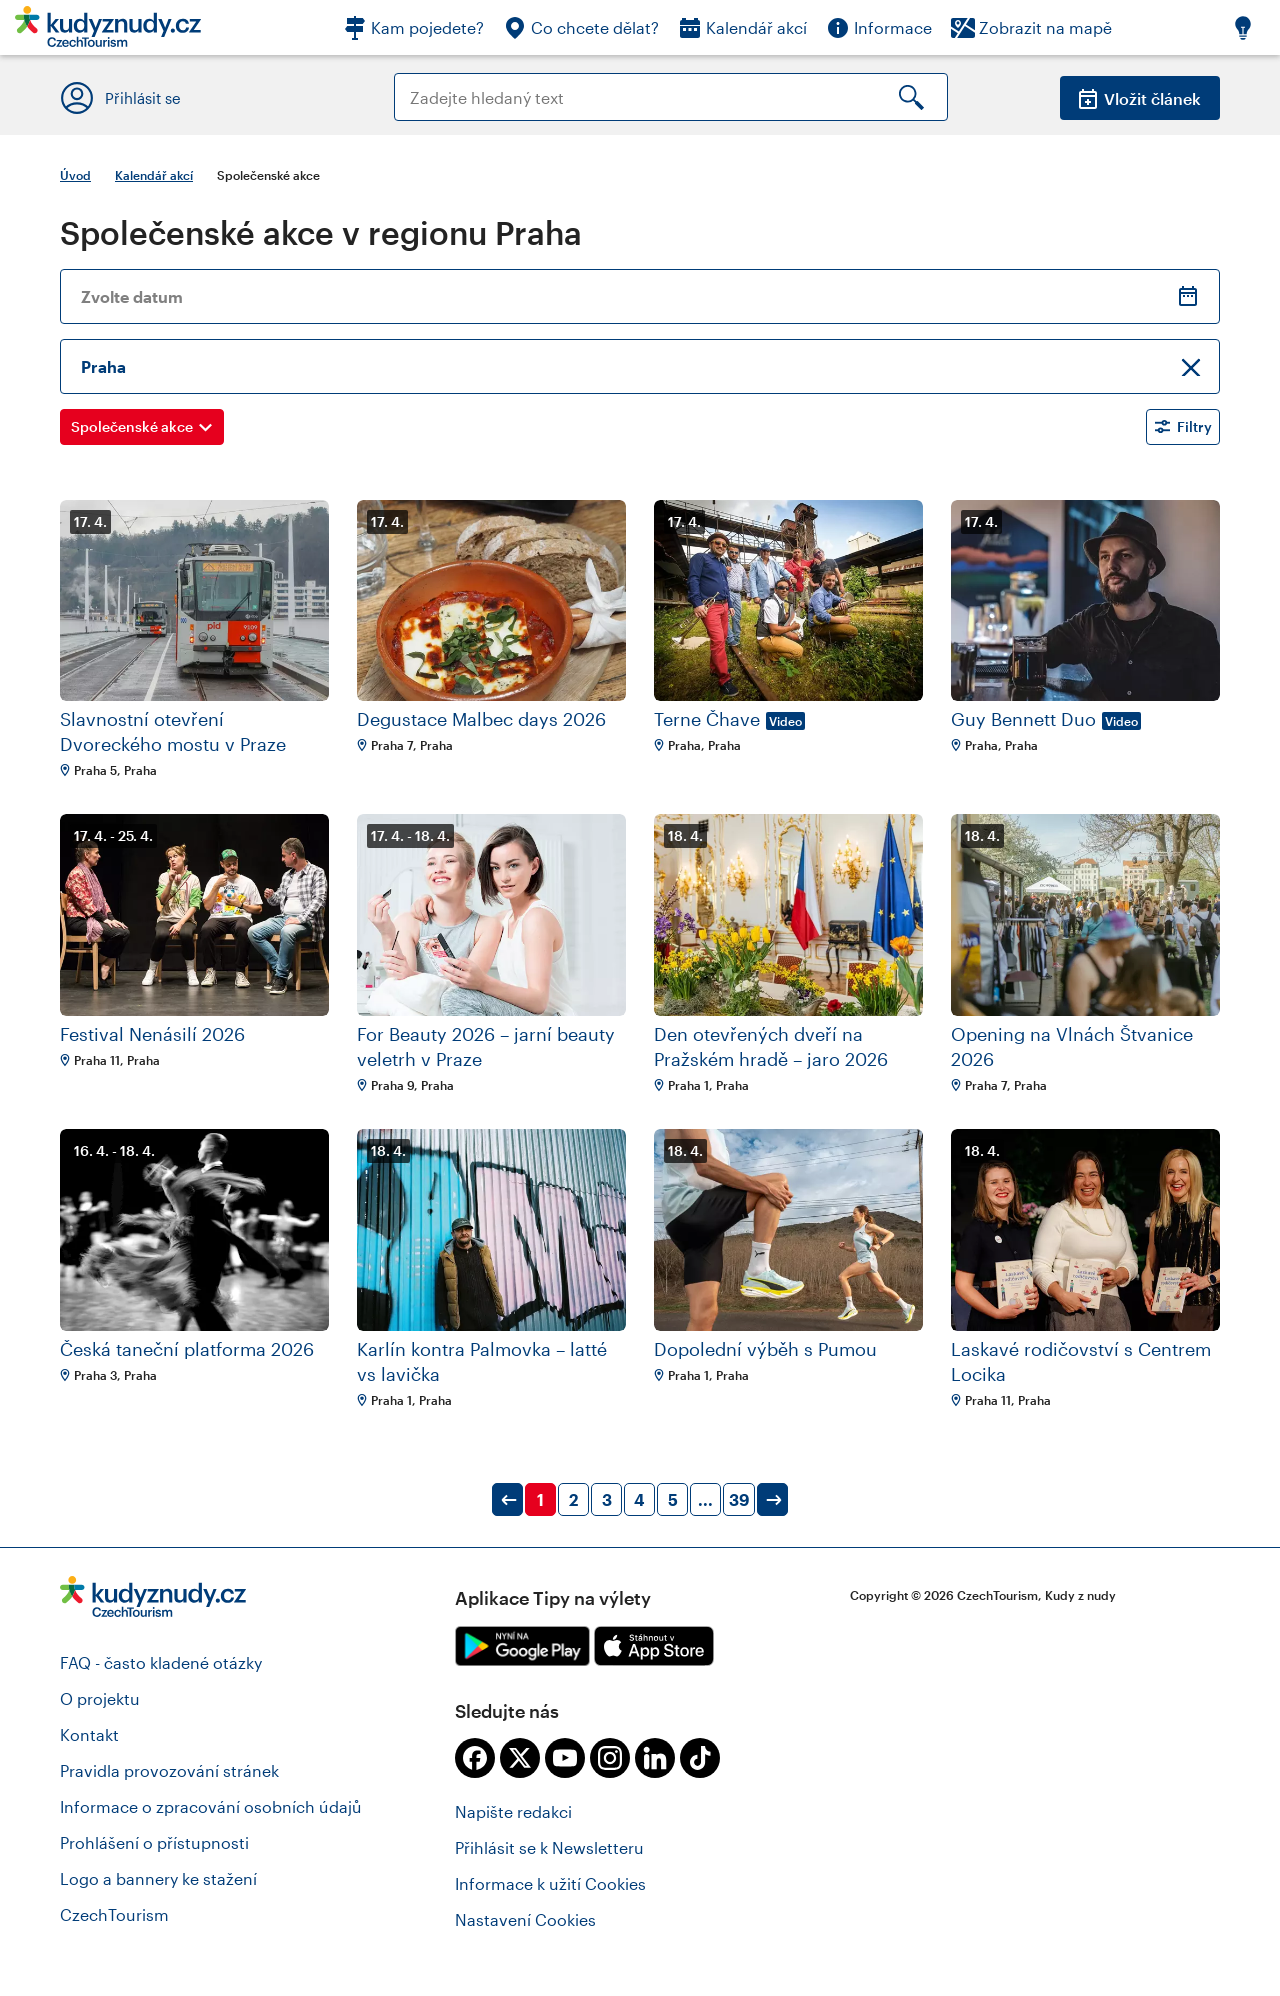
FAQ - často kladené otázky (161, 1662)
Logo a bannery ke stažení (158, 1878)
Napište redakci (513, 1811)
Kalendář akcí (154, 175)
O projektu (100, 1698)
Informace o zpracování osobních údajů (211, 1806)
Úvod (75, 175)
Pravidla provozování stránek (169, 1770)
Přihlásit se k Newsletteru (549, 1847)
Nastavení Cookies (525, 1919)
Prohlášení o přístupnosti (154, 1842)
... (705, 1499)
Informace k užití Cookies (550, 1883)
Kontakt (89, 1734)
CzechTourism (114, 1914)
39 (739, 1499)
